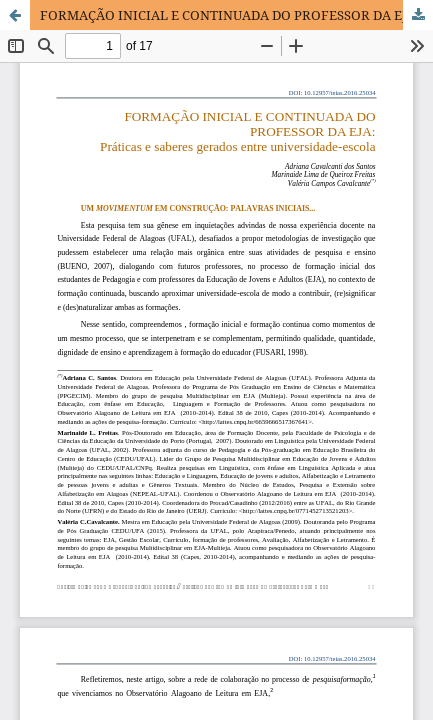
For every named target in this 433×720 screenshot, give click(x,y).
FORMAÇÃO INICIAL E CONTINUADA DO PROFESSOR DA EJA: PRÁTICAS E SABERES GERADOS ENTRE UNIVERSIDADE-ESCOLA (236, 15)
